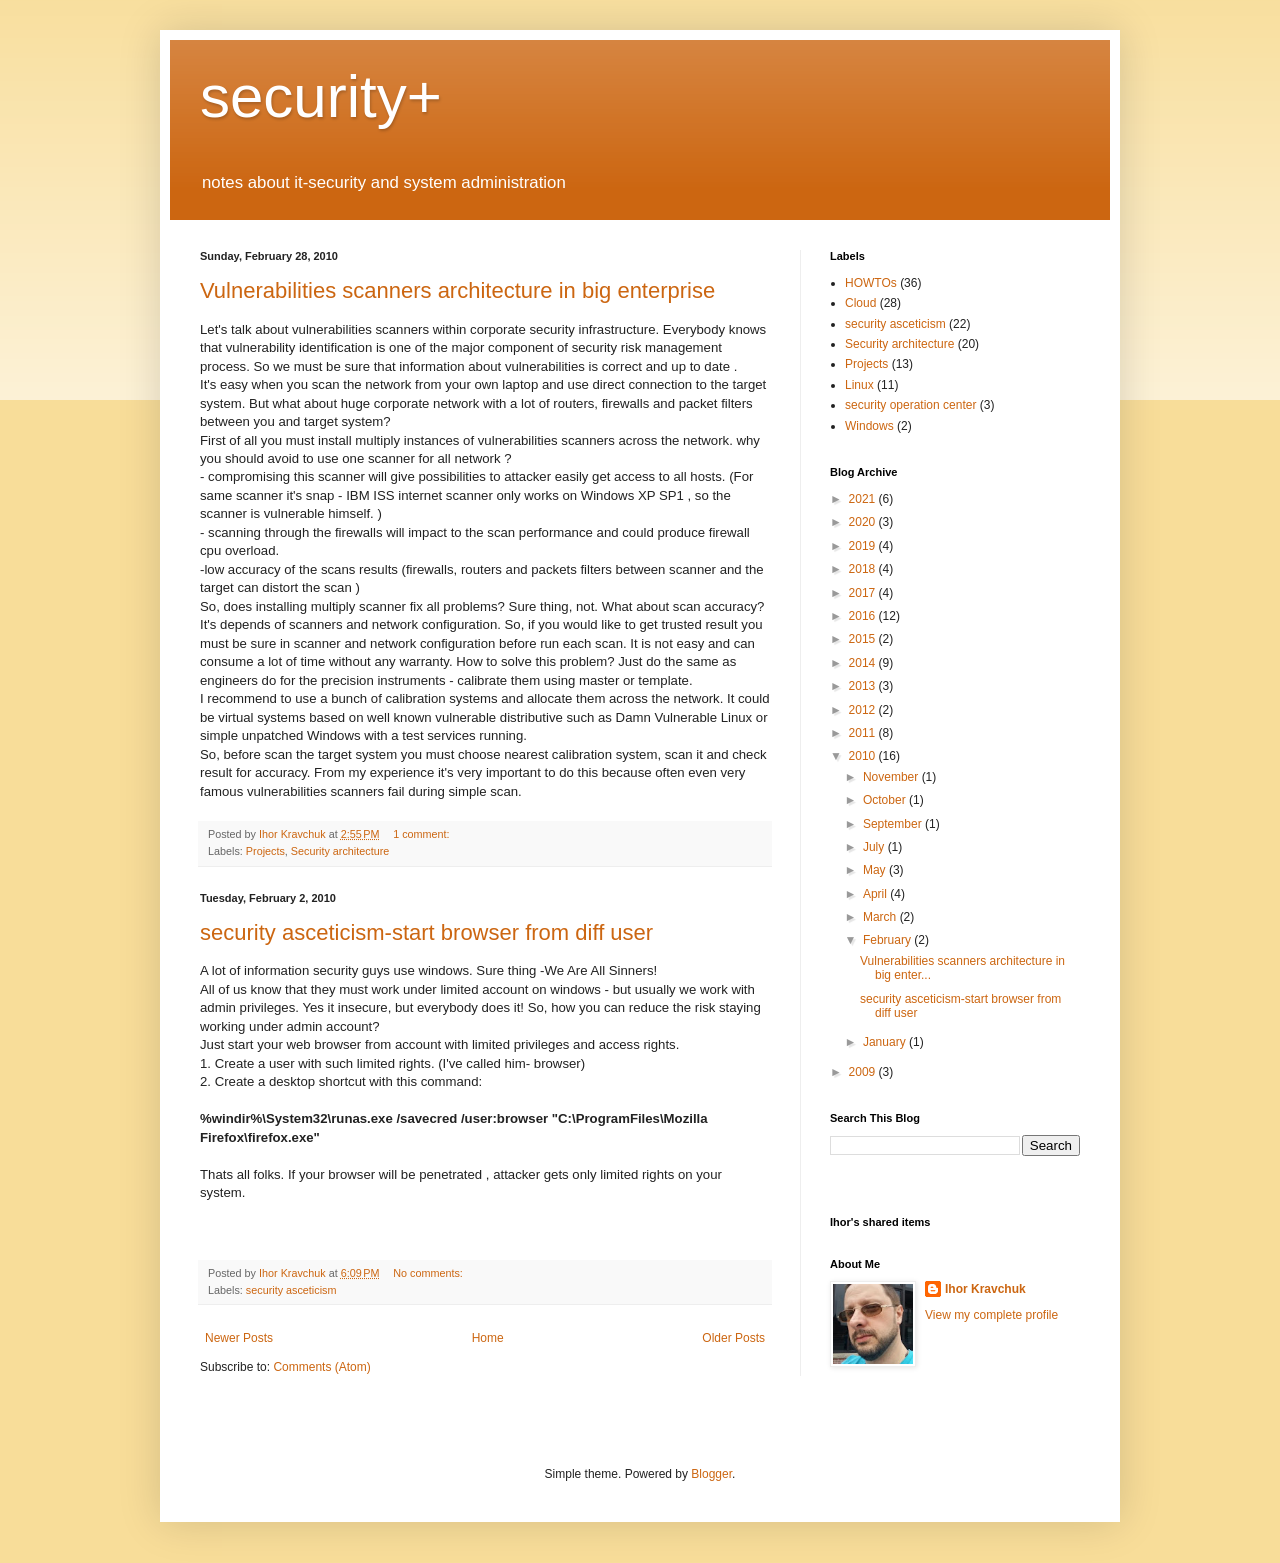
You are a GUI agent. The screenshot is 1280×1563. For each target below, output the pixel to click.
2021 (864, 499)
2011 (864, 733)
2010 (864, 756)
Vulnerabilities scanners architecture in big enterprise (457, 290)
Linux (859, 385)
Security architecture (340, 851)
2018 (864, 569)
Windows (869, 426)
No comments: (429, 1273)
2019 (864, 546)
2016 (864, 616)
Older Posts (733, 1338)
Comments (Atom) (321, 1367)
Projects (265, 851)
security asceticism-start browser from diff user (426, 932)
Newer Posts (239, 1338)
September (894, 824)
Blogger (711, 1474)
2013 (864, 686)
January (886, 1042)
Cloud (860, 303)
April (876, 894)
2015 (864, 639)
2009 (864, 1072)
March (881, 917)
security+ (321, 96)
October (886, 800)
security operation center (910, 405)
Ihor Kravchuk (985, 1289)
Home (488, 1338)
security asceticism (291, 1290)
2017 (864, 593)
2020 (864, 522)
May (876, 870)
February (888, 940)
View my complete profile (991, 1315)
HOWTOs (871, 283)
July (875, 847)
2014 (864, 663)
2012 (864, 710)
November (892, 777)
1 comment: (422, 834)
